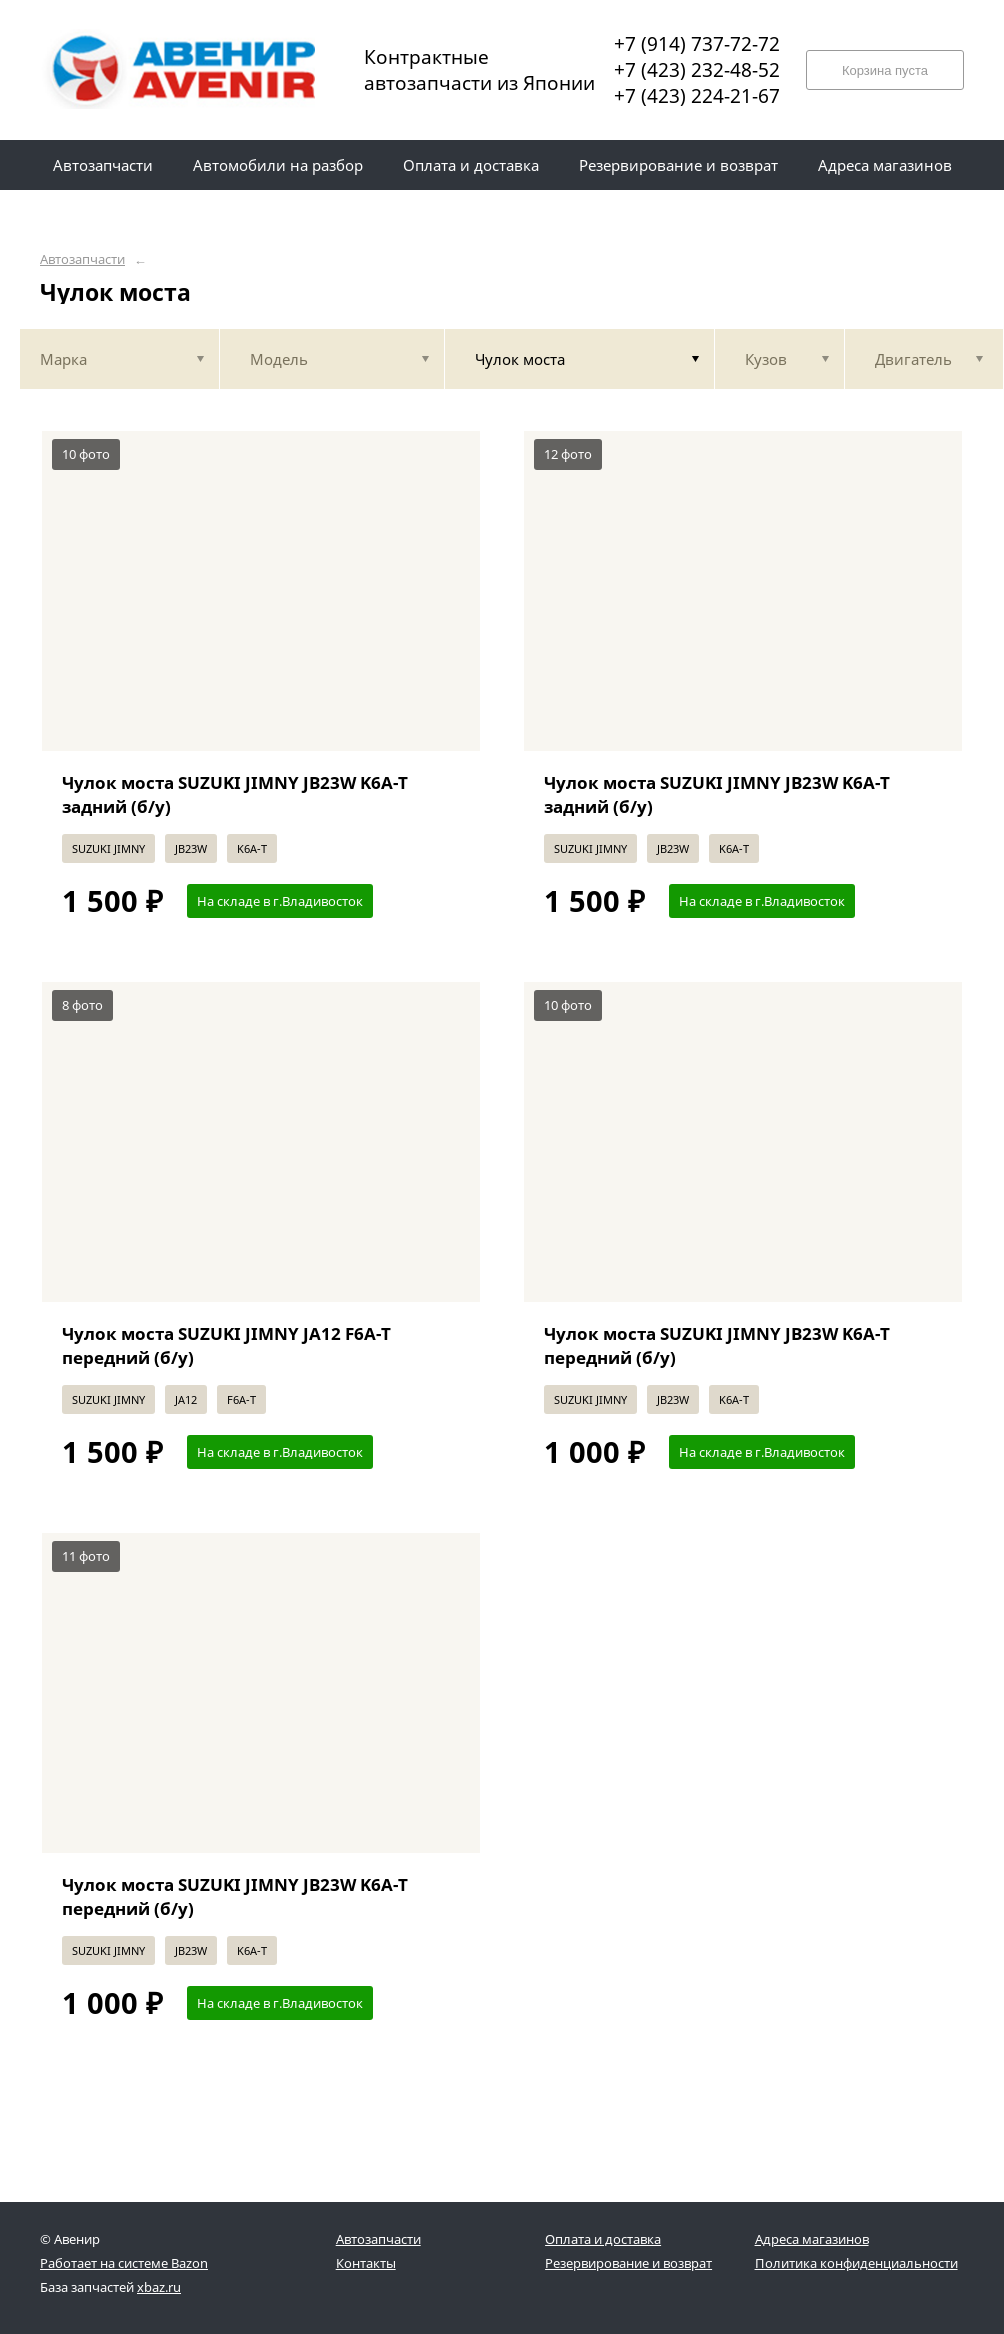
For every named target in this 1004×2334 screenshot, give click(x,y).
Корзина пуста (885, 70)
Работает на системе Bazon (124, 2263)
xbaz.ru (159, 2287)
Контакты (366, 2263)
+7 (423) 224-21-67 (697, 96)
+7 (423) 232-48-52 (697, 70)
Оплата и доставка (603, 2239)
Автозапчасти (82, 259)
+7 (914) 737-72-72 (697, 44)
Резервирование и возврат (628, 2263)
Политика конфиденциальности (856, 2263)
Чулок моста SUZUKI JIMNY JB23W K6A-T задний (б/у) (235, 794)
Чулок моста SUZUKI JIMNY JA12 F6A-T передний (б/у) (226, 1345)
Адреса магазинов (812, 2239)
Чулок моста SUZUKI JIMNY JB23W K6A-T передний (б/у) (717, 1345)
